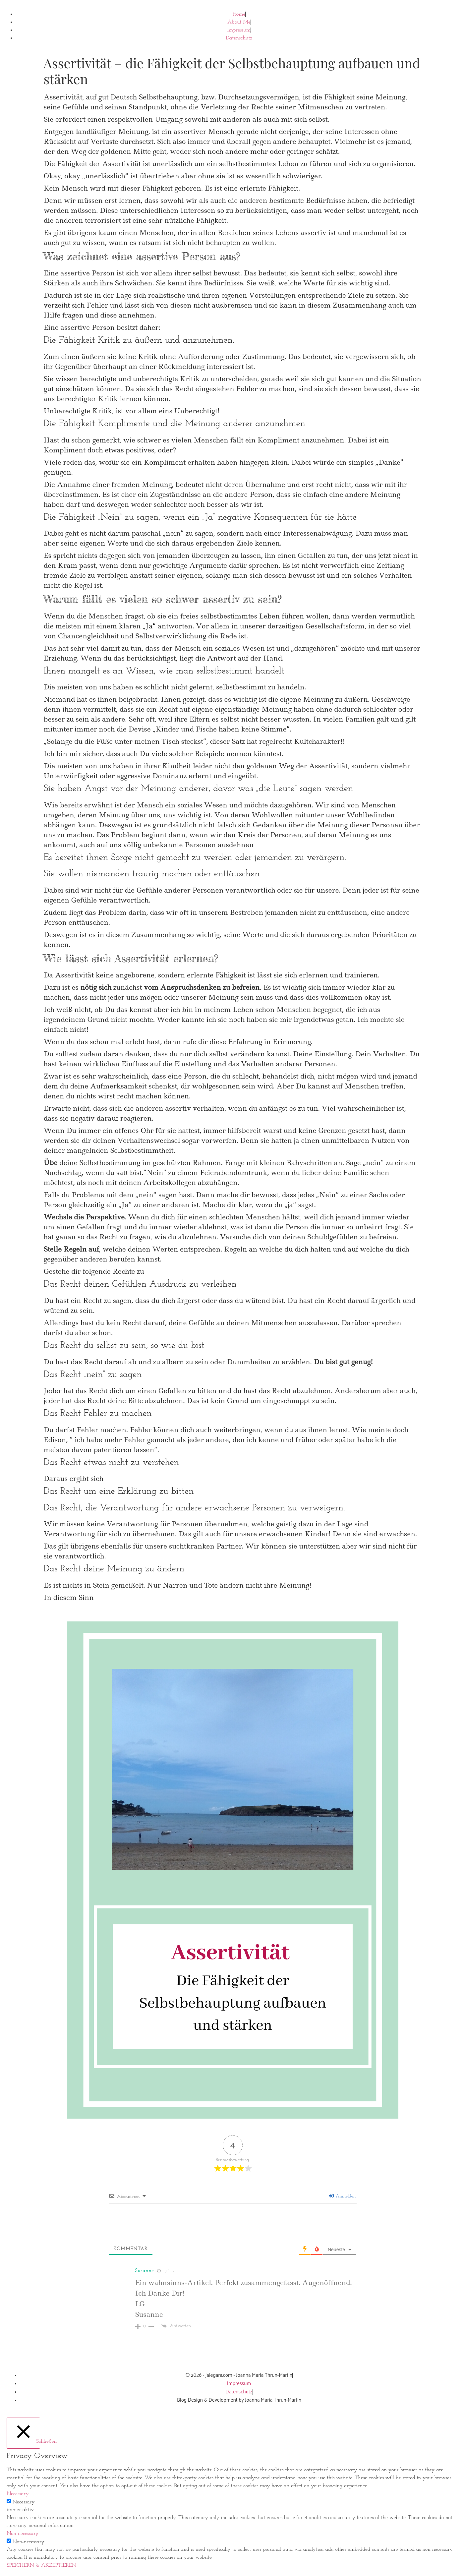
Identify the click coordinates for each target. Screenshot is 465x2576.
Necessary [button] (18, 2493)
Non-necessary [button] (22, 2533)
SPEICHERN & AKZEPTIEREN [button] (42, 2565)
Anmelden (342, 2196)
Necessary (24, 2502)
